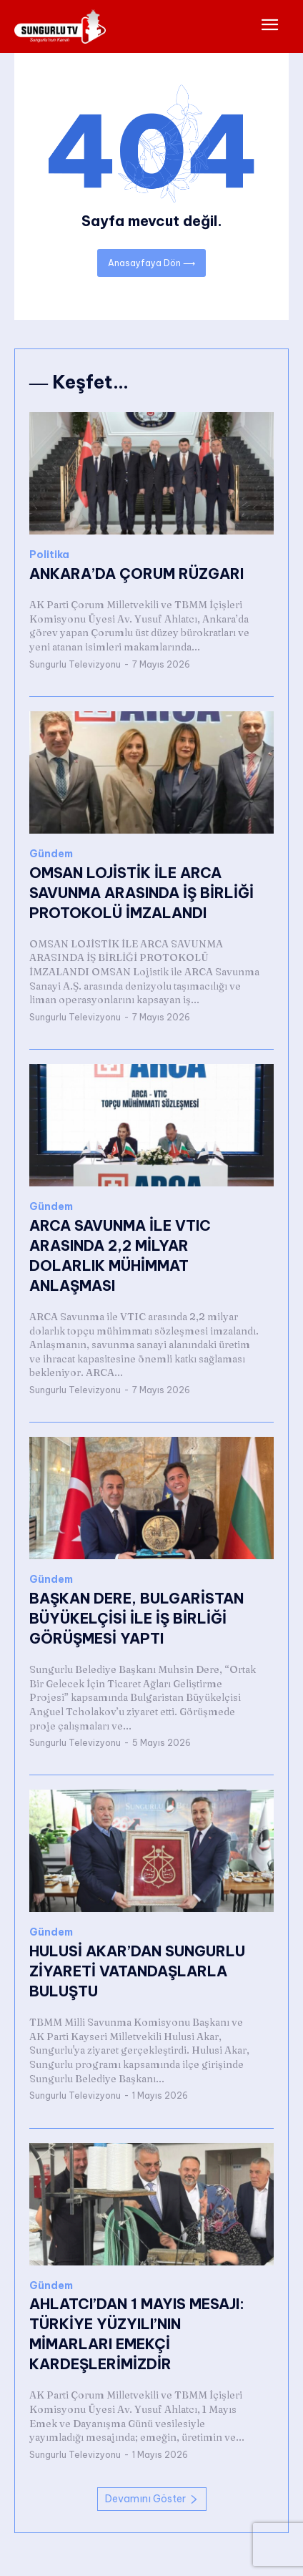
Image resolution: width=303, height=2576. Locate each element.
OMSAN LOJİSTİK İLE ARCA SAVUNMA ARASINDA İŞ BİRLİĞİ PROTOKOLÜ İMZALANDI (141, 893)
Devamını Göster (152, 2498)
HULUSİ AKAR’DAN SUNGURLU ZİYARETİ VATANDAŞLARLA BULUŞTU (137, 1971)
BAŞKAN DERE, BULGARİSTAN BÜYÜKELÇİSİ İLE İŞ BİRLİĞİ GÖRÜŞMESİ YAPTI (136, 1618)
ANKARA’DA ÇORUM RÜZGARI (136, 573)
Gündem (51, 854)
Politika (49, 555)
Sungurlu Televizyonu (75, 664)
